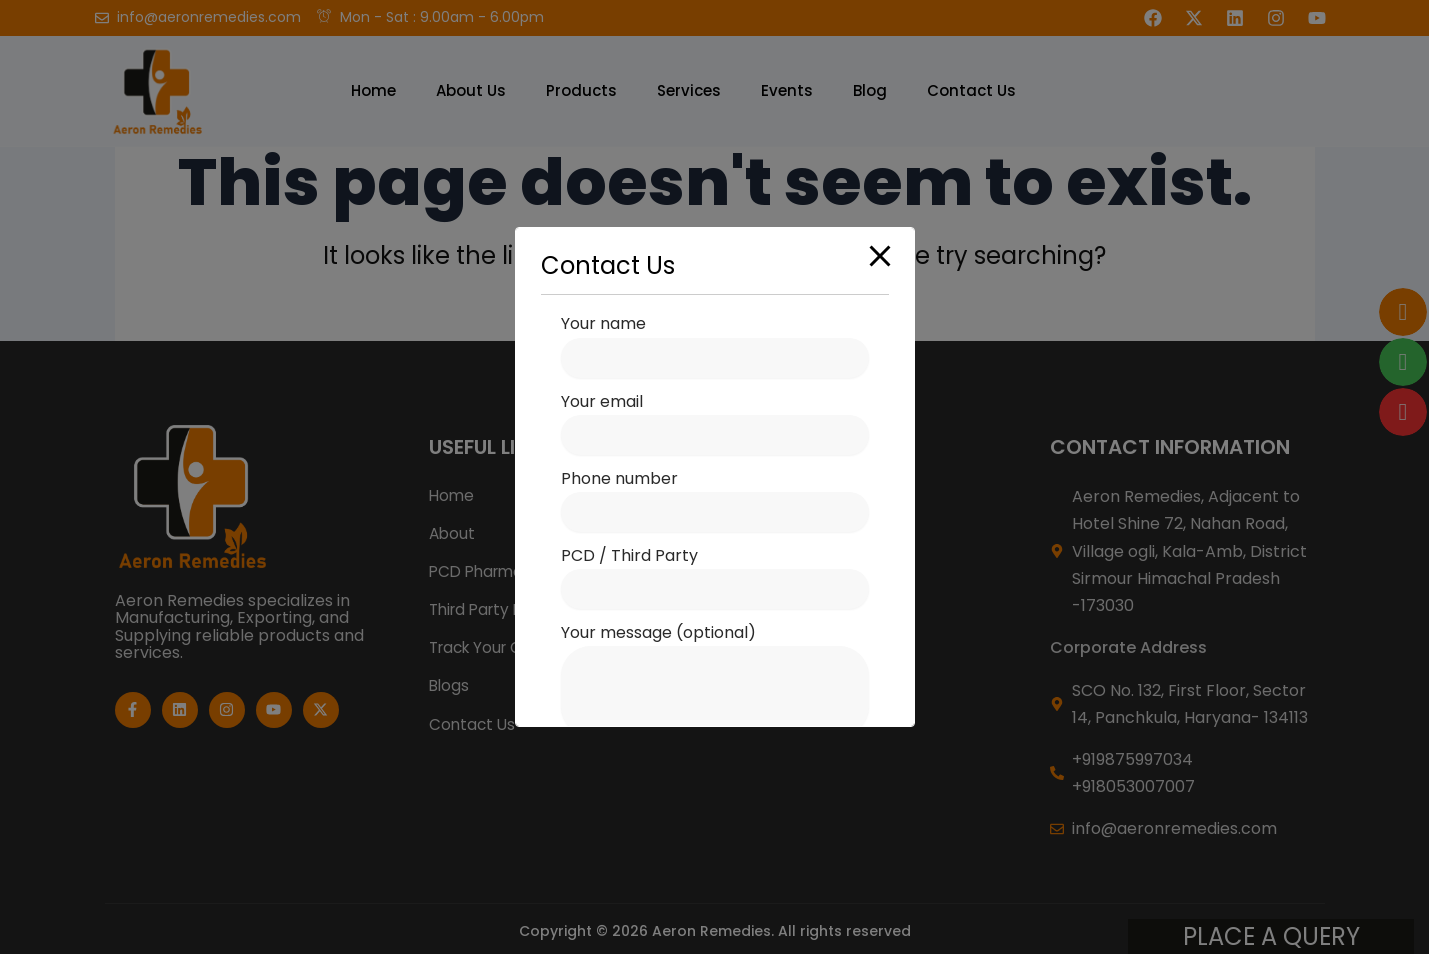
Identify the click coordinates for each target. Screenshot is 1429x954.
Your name (715, 344)
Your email (715, 422)
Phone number (715, 499)
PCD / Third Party (715, 576)
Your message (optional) (715, 682)
